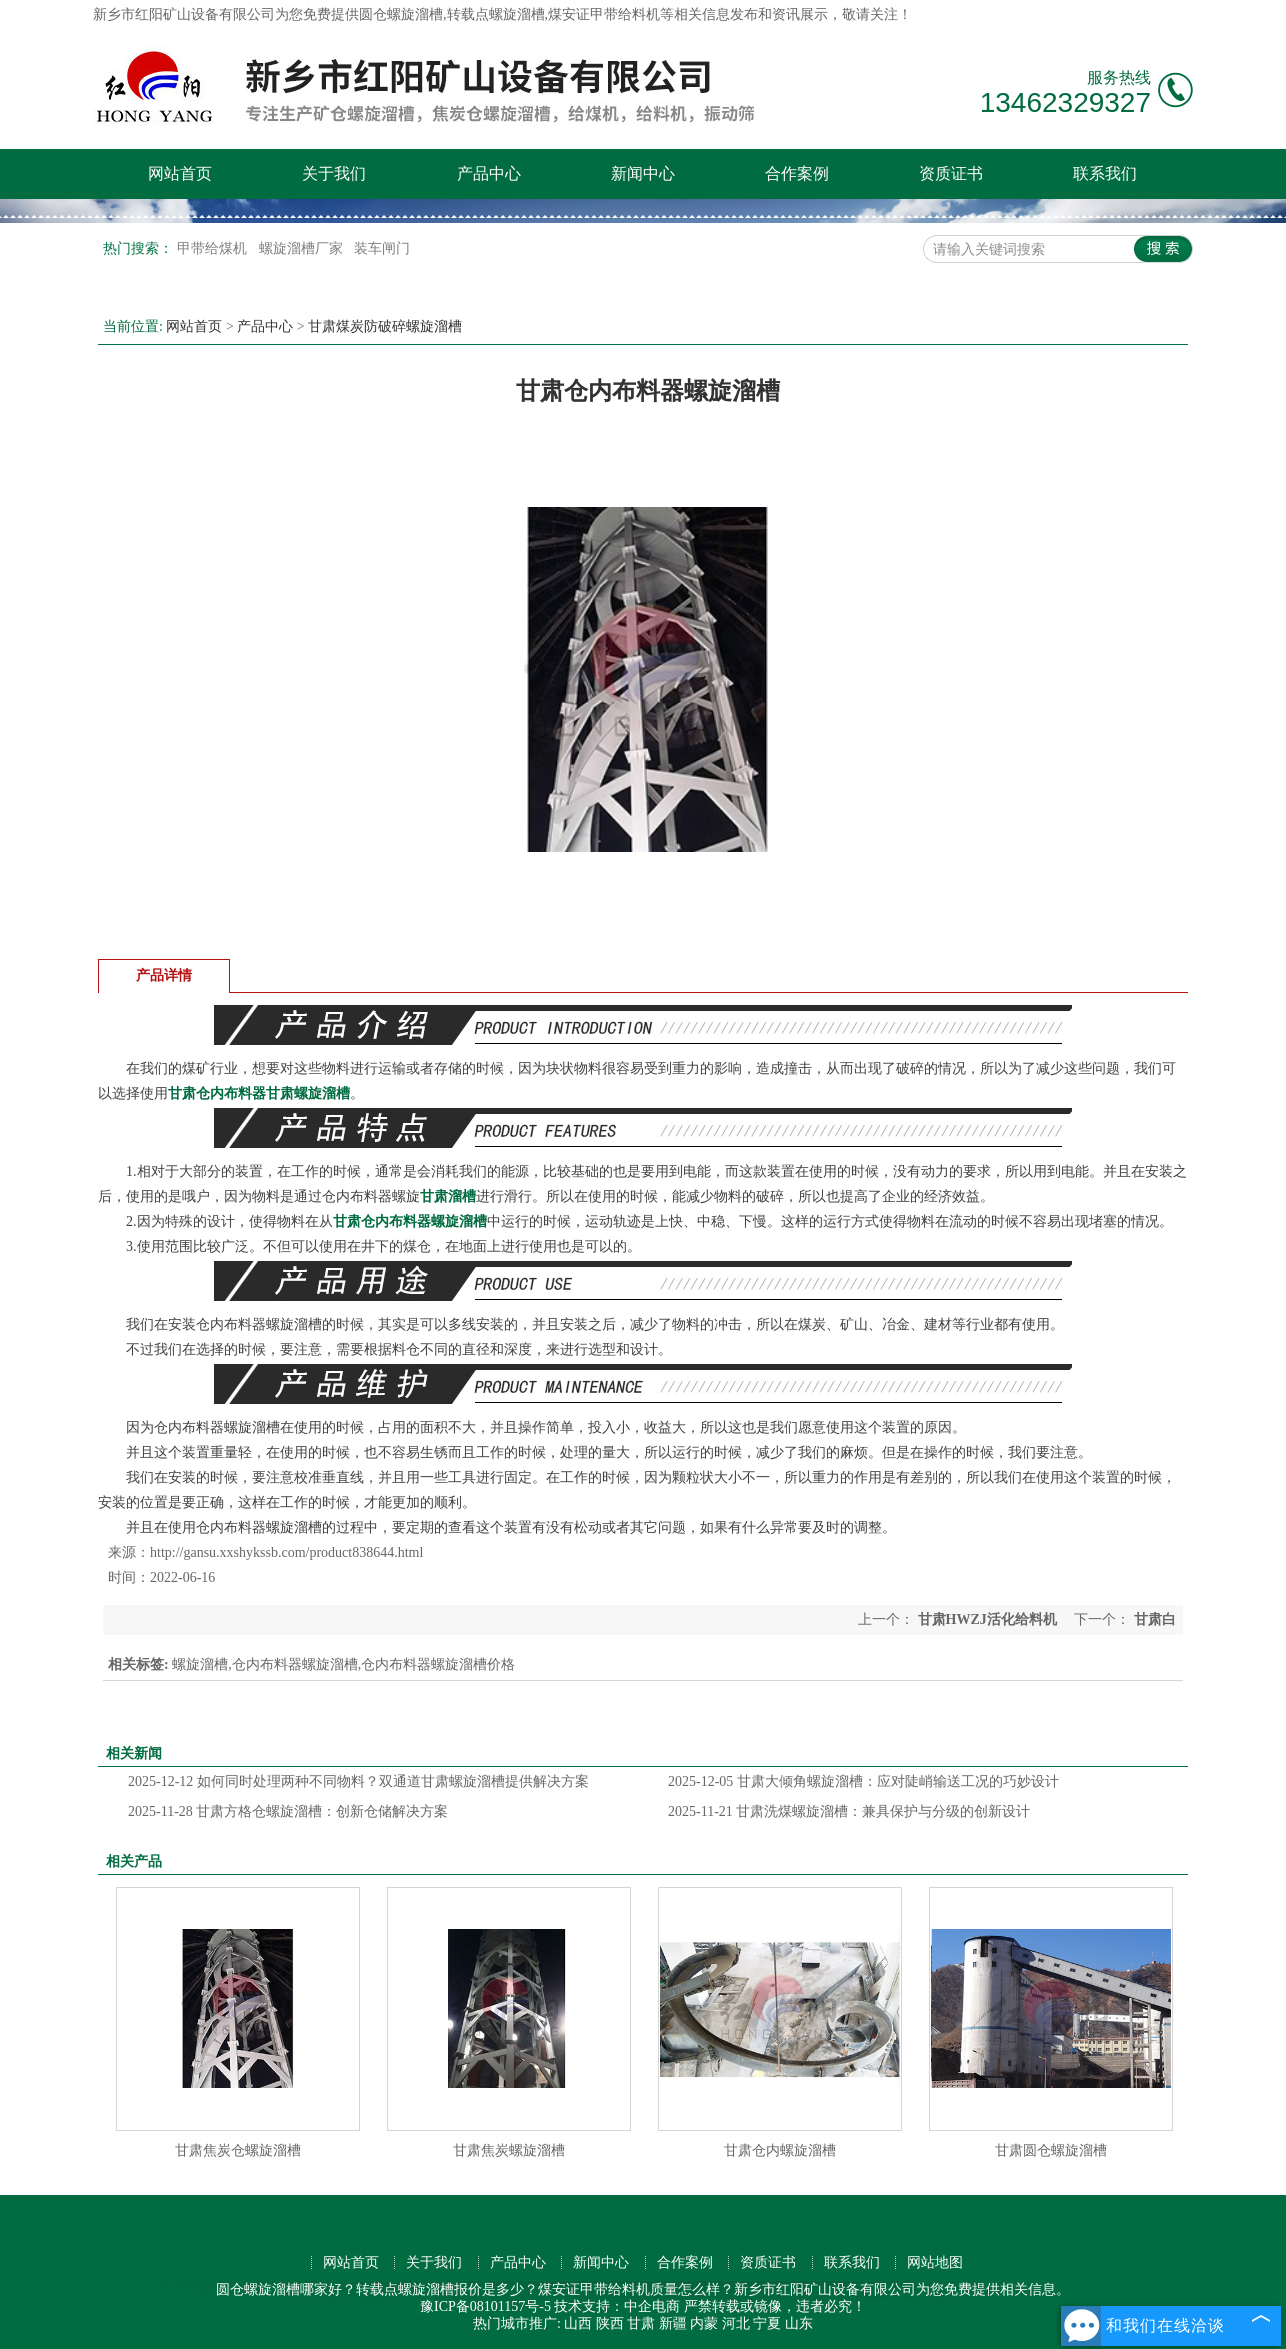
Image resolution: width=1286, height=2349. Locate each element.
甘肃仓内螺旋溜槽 (780, 2150)
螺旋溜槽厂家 (303, 248)
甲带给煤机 (214, 248)
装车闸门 (382, 248)
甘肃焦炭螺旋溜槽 (509, 2150)
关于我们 (334, 173)
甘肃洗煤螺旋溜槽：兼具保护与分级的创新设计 (849, 1811)
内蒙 (704, 2323)
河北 (736, 2323)
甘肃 (641, 2323)
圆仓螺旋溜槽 (401, 14)
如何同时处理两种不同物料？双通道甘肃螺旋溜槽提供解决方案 (358, 1781)
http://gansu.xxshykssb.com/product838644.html (286, 1552)
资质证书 (951, 173)
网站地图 (935, 2262)
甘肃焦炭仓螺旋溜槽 (238, 2150)
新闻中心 (643, 173)
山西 (578, 2323)
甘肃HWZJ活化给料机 (987, 1619)
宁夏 (767, 2323)
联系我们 (1105, 173)
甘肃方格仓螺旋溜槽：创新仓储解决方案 (288, 1811)
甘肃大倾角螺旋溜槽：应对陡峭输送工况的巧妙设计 (863, 1781)
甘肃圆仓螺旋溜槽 (1051, 2150)
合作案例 (797, 173)
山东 (799, 2323)
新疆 (673, 2323)
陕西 (610, 2323)
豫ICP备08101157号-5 (485, 2306)
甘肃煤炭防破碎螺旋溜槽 (385, 326)
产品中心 (489, 173)
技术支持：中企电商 (617, 2306)
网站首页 (180, 173)
